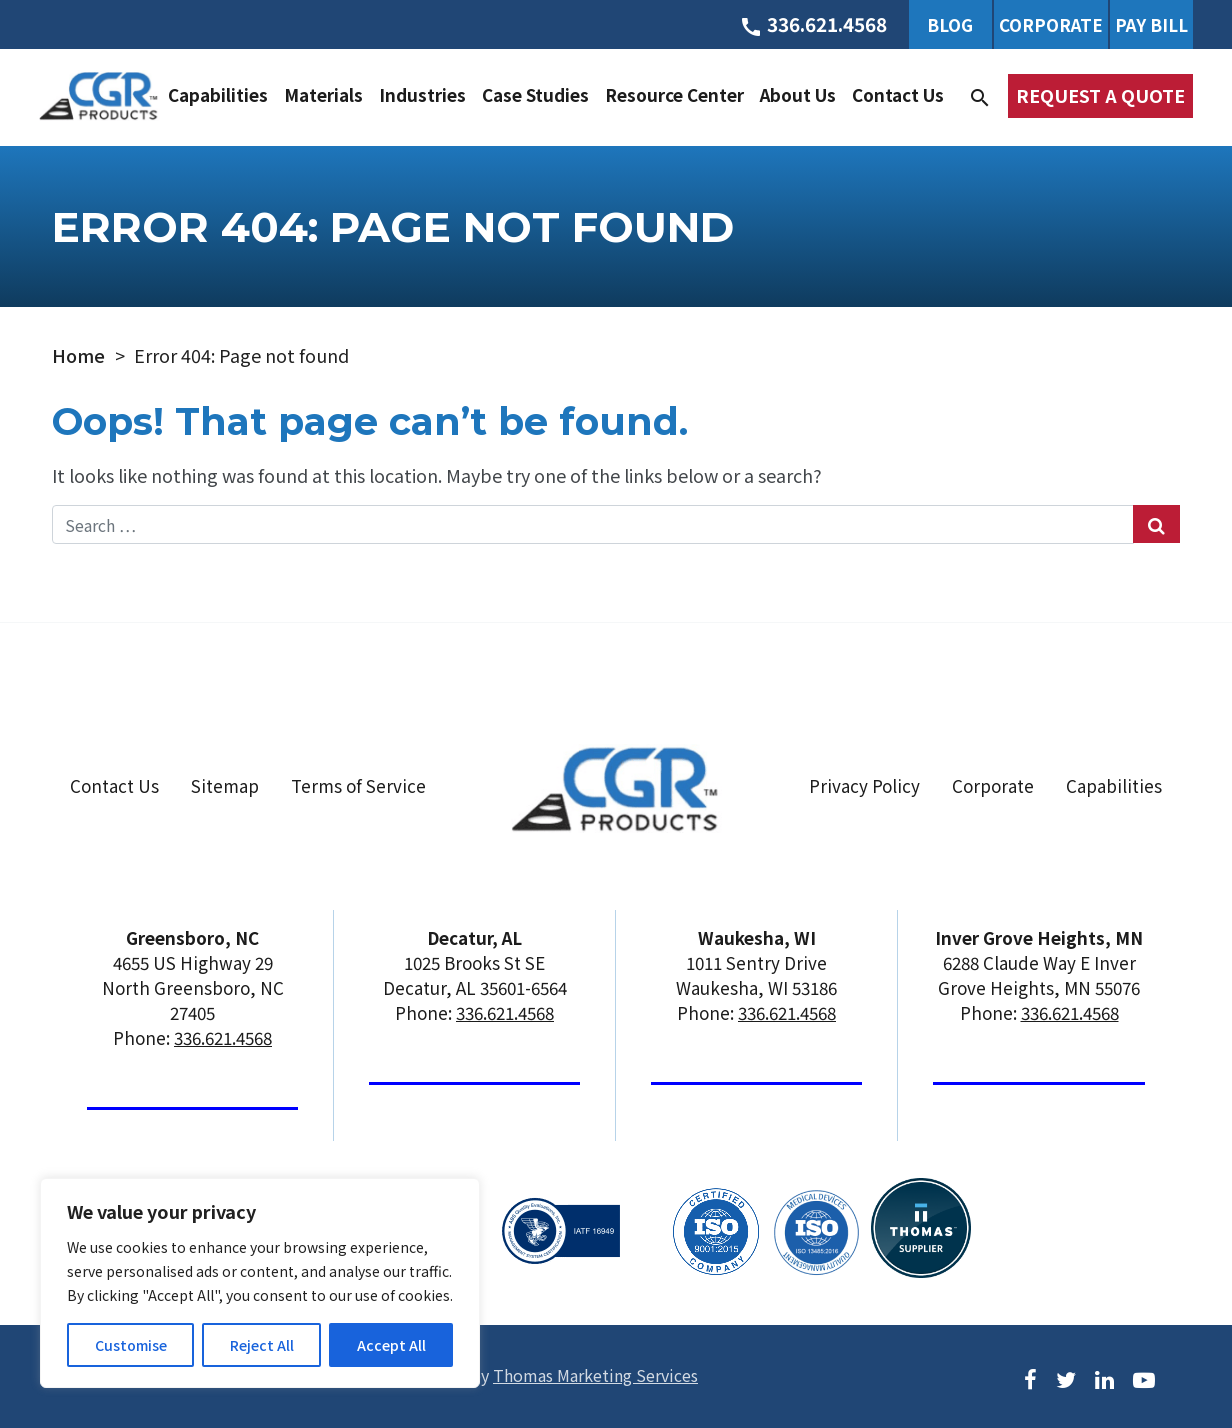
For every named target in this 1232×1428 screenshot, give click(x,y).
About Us (798, 94)
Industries (422, 94)
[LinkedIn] (1104, 1377)
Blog (950, 24)
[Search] (980, 95)
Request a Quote (1100, 95)
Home (78, 355)
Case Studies (535, 94)
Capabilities (218, 94)
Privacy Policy (864, 785)
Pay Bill (1151, 24)
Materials (323, 94)
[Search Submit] (1156, 524)
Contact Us (898, 94)
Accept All (391, 1345)
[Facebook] (1030, 1377)
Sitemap (225, 785)
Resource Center (674, 94)
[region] (260, 1283)
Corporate (1051, 24)
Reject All (262, 1345)
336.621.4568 (223, 1037)
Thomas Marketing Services (595, 1375)
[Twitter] (1066, 1377)
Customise (131, 1345)
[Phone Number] (813, 24)
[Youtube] (1144, 1377)
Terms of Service (358, 785)
